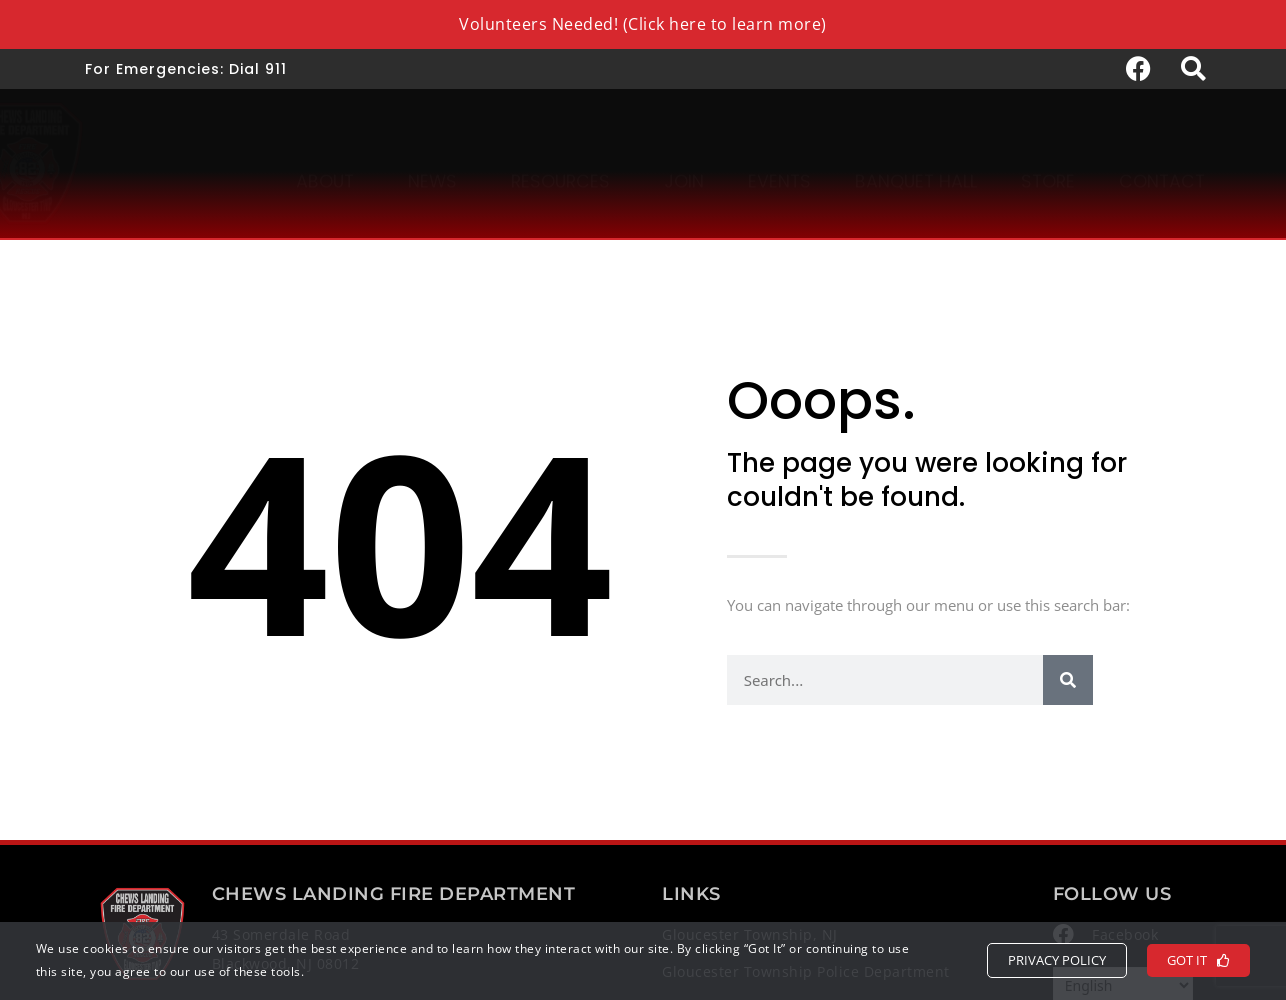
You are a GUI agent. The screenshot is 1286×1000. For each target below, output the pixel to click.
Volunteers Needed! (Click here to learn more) (643, 24)
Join (684, 162)
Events (779, 162)
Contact (1162, 162)
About (330, 162)
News (437, 162)
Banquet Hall (916, 162)
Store (1048, 162)
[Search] (1068, 680)
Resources (565, 162)
